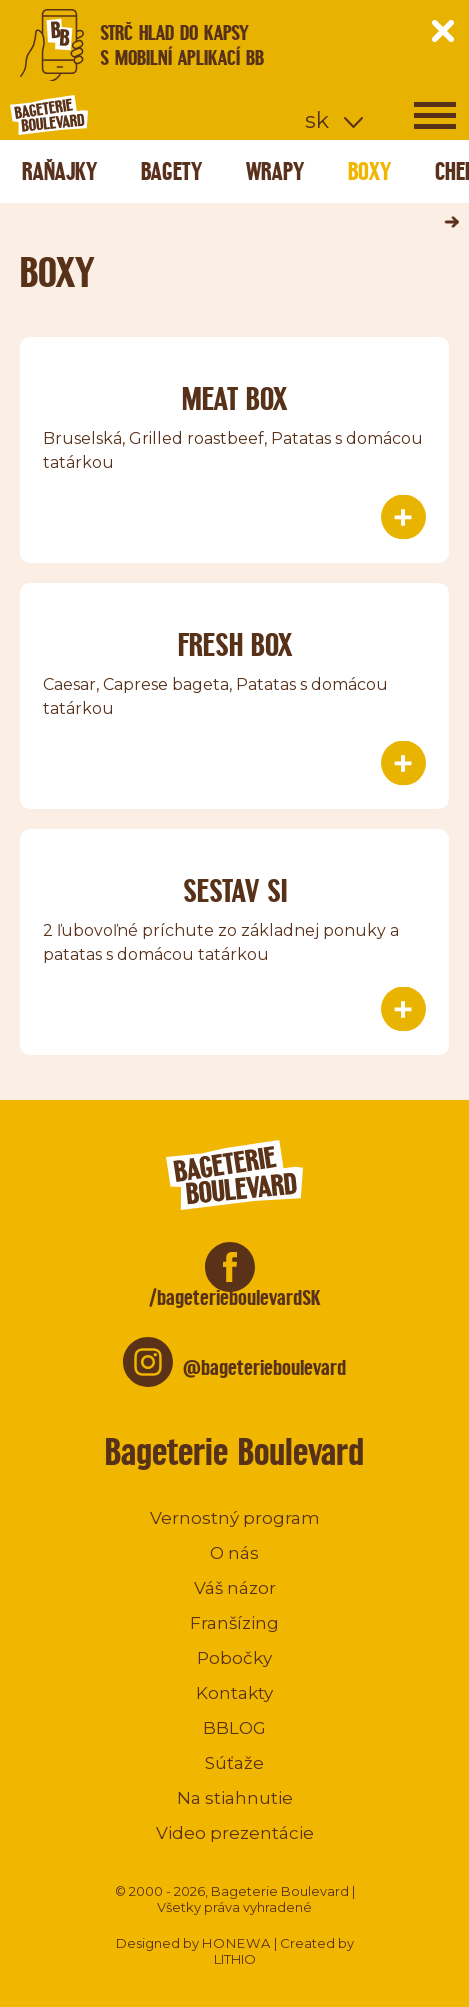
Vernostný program (235, 1518)
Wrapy (275, 171)
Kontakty (234, 1693)
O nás (234, 1553)
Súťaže (234, 1763)
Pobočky (234, 1658)
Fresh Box (235, 644)
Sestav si (235, 890)
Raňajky (59, 171)
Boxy (369, 171)
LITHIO (235, 1959)
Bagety (171, 171)
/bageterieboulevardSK (235, 1297)
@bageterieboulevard (264, 1367)
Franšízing (234, 1623)
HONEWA (236, 1943)
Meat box (234, 398)
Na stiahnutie (235, 1798)
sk (317, 120)
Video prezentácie (235, 1833)
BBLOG (234, 1728)
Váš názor (235, 1588)
